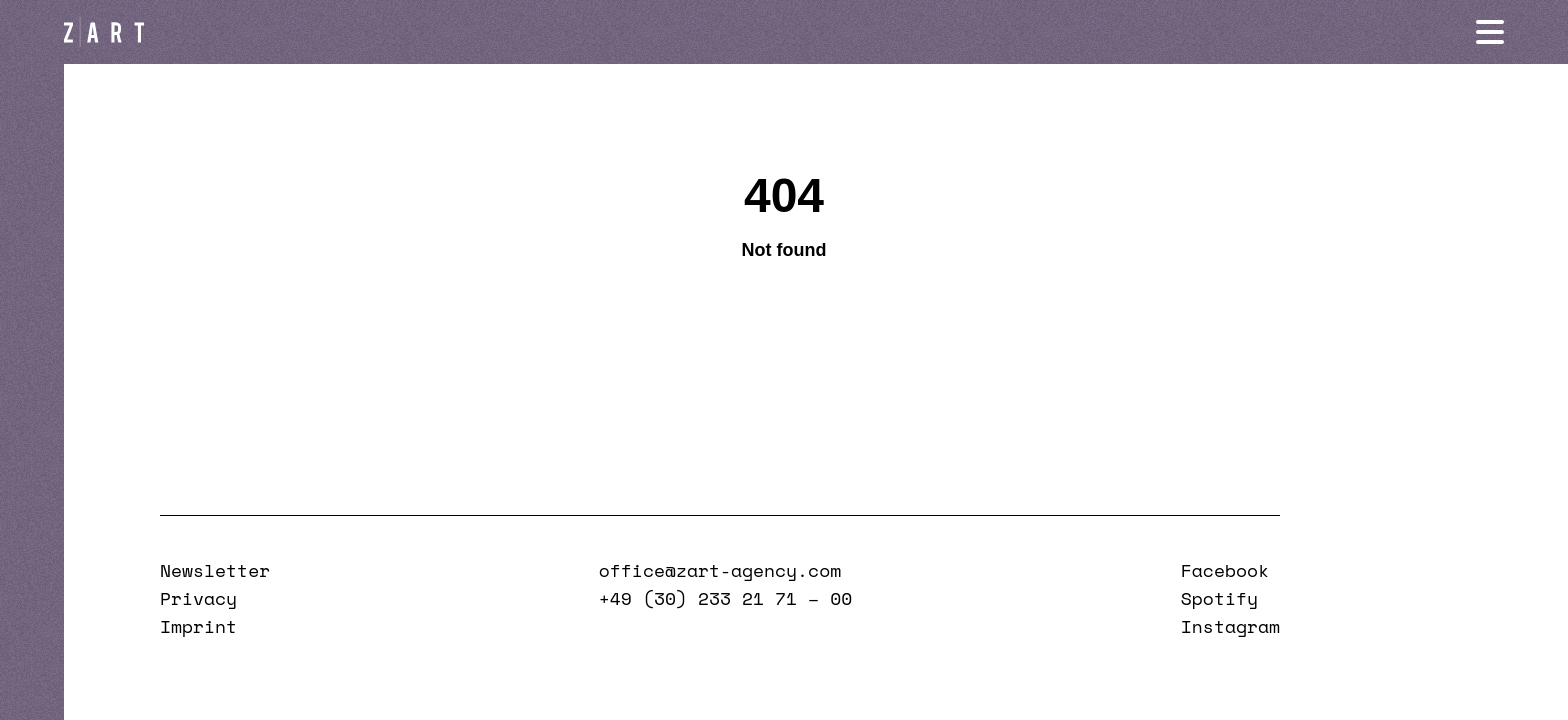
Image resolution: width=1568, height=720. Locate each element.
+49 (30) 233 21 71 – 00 (725, 598)
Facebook (1225, 570)
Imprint (198, 626)
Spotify (1219, 598)
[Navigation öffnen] (1490, 32)
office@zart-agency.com (720, 570)
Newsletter (215, 570)
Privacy (198, 598)
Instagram (1230, 626)
